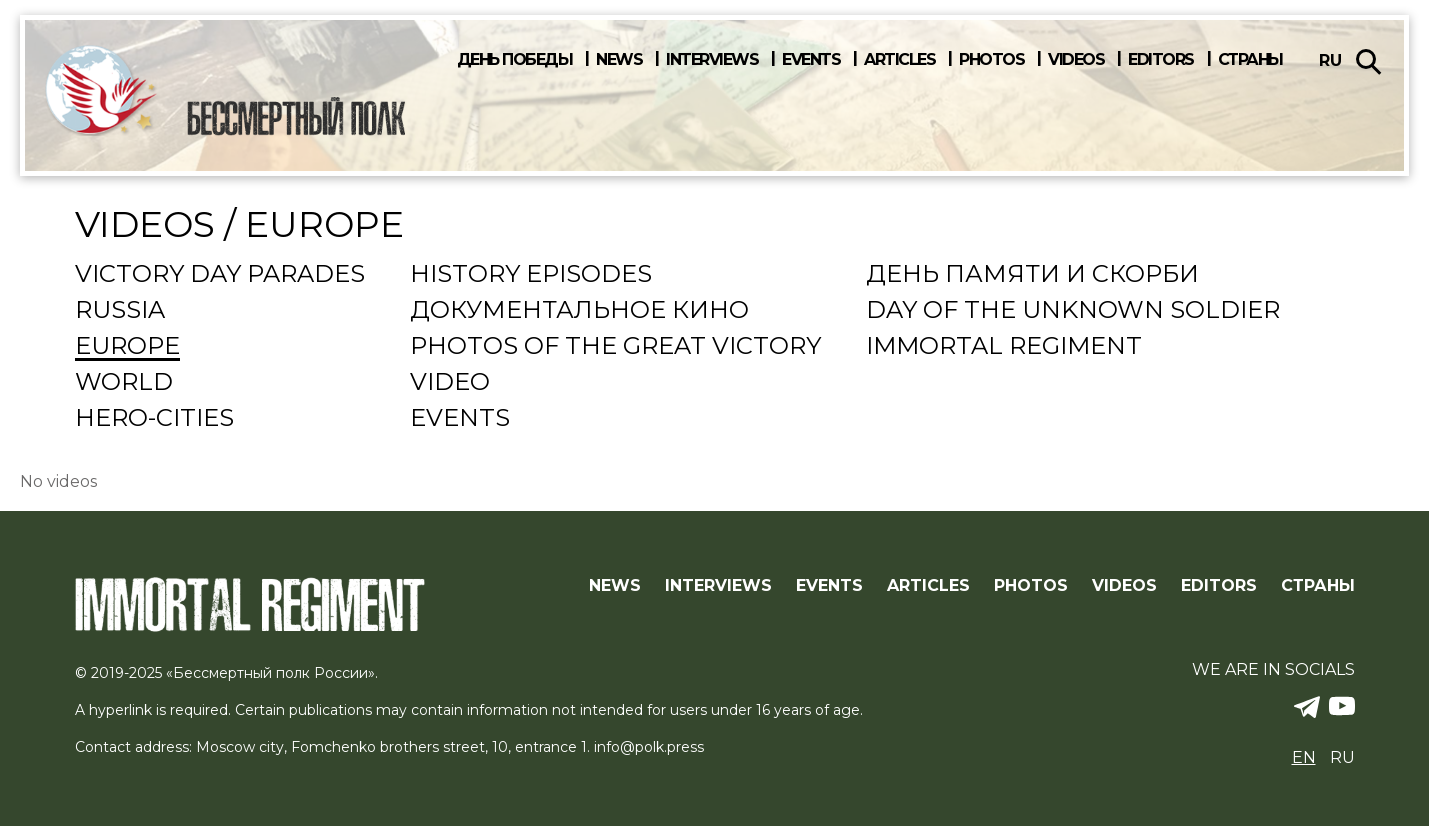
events (460, 419)
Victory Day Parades (220, 275)
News (619, 60)
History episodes (531, 275)
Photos (991, 60)
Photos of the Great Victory (615, 347)
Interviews (712, 60)
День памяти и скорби (1032, 275)
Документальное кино (579, 311)
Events (811, 60)
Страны (1250, 60)
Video (450, 383)
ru (1330, 60)
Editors (1161, 60)
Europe (127, 347)
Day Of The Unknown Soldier (1073, 311)
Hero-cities (154, 419)
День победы (515, 60)
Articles (899, 60)
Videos (1076, 60)
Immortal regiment (1004, 347)
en (1304, 757)
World (124, 383)
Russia (120, 311)
